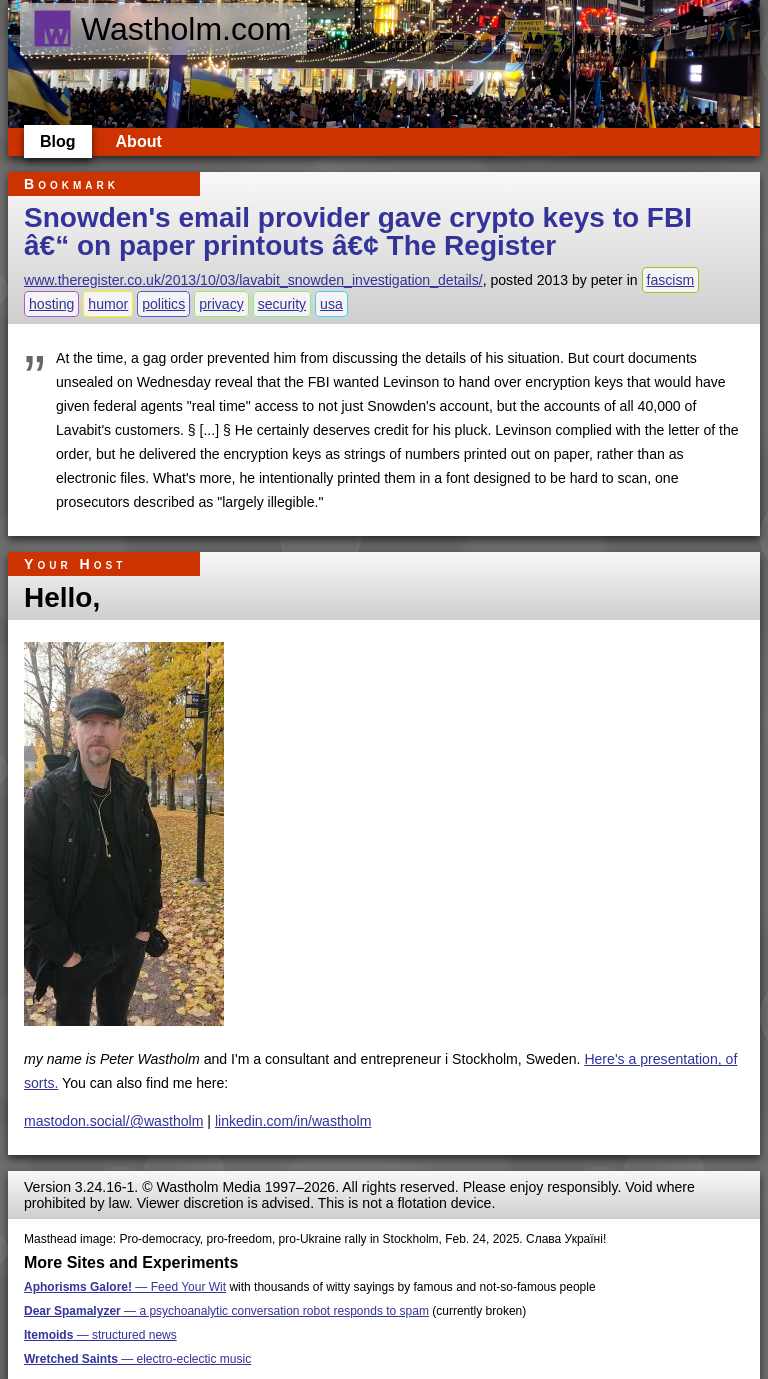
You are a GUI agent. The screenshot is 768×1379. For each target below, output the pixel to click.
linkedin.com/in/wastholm (293, 1121)
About (139, 141)
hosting (51, 304)
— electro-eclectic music (137, 1359)
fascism (671, 280)
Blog (58, 141)
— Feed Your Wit (125, 1287)
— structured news (100, 1335)
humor (108, 304)
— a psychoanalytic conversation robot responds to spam (226, 1311)
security (282, 304)
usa (331, 304)
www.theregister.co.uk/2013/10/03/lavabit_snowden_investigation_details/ (253, 280)
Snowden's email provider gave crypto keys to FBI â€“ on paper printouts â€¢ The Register (358, 231)
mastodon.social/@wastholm (113, 1121)
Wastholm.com (161, 29)
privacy (221, 304)
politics (163, 304)
